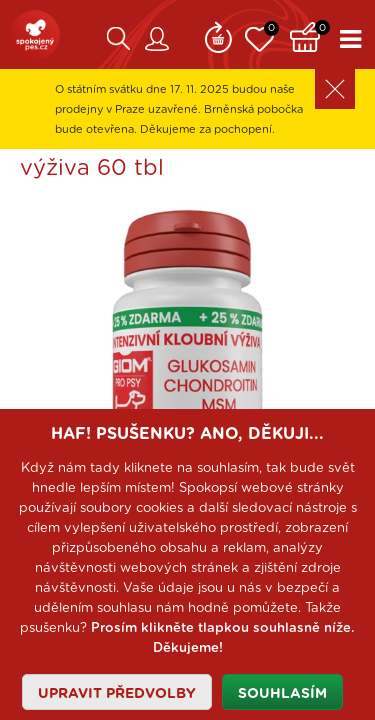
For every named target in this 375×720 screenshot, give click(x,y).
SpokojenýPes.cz (35, 35)
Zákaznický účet (157, 39)
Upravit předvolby (117, 694)
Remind (218, 35)
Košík (310, 35)
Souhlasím (282, 694)
